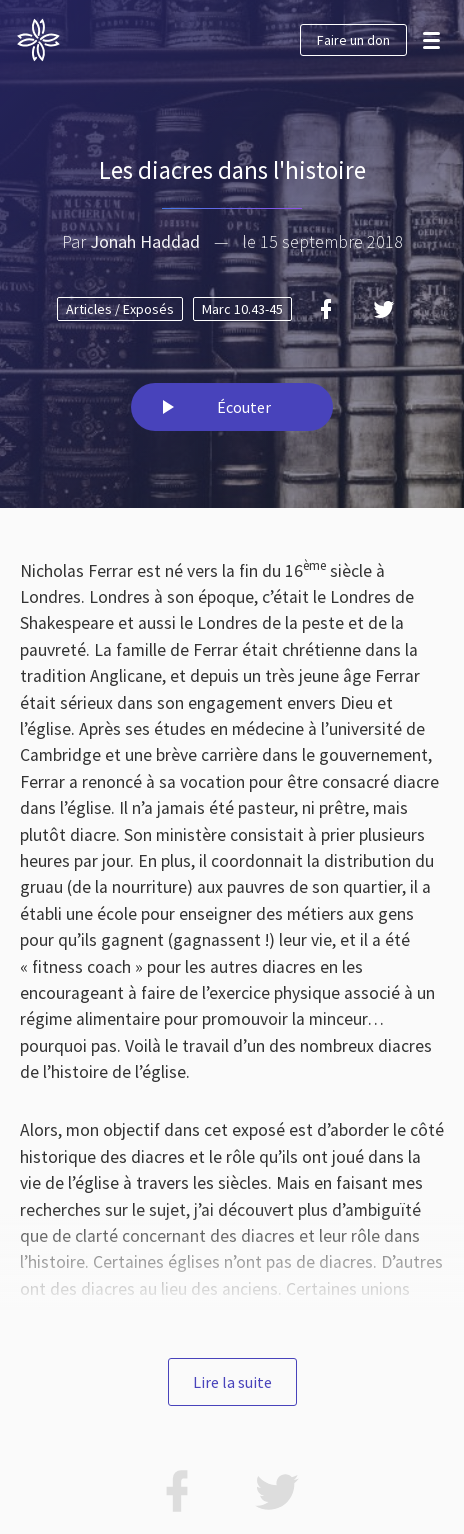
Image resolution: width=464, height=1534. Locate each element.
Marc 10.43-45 (242, 309)
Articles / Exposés (120, 309)
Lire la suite (232, 1382)
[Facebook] (326, 309)
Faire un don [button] (353, 40)
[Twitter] (384, 309)
